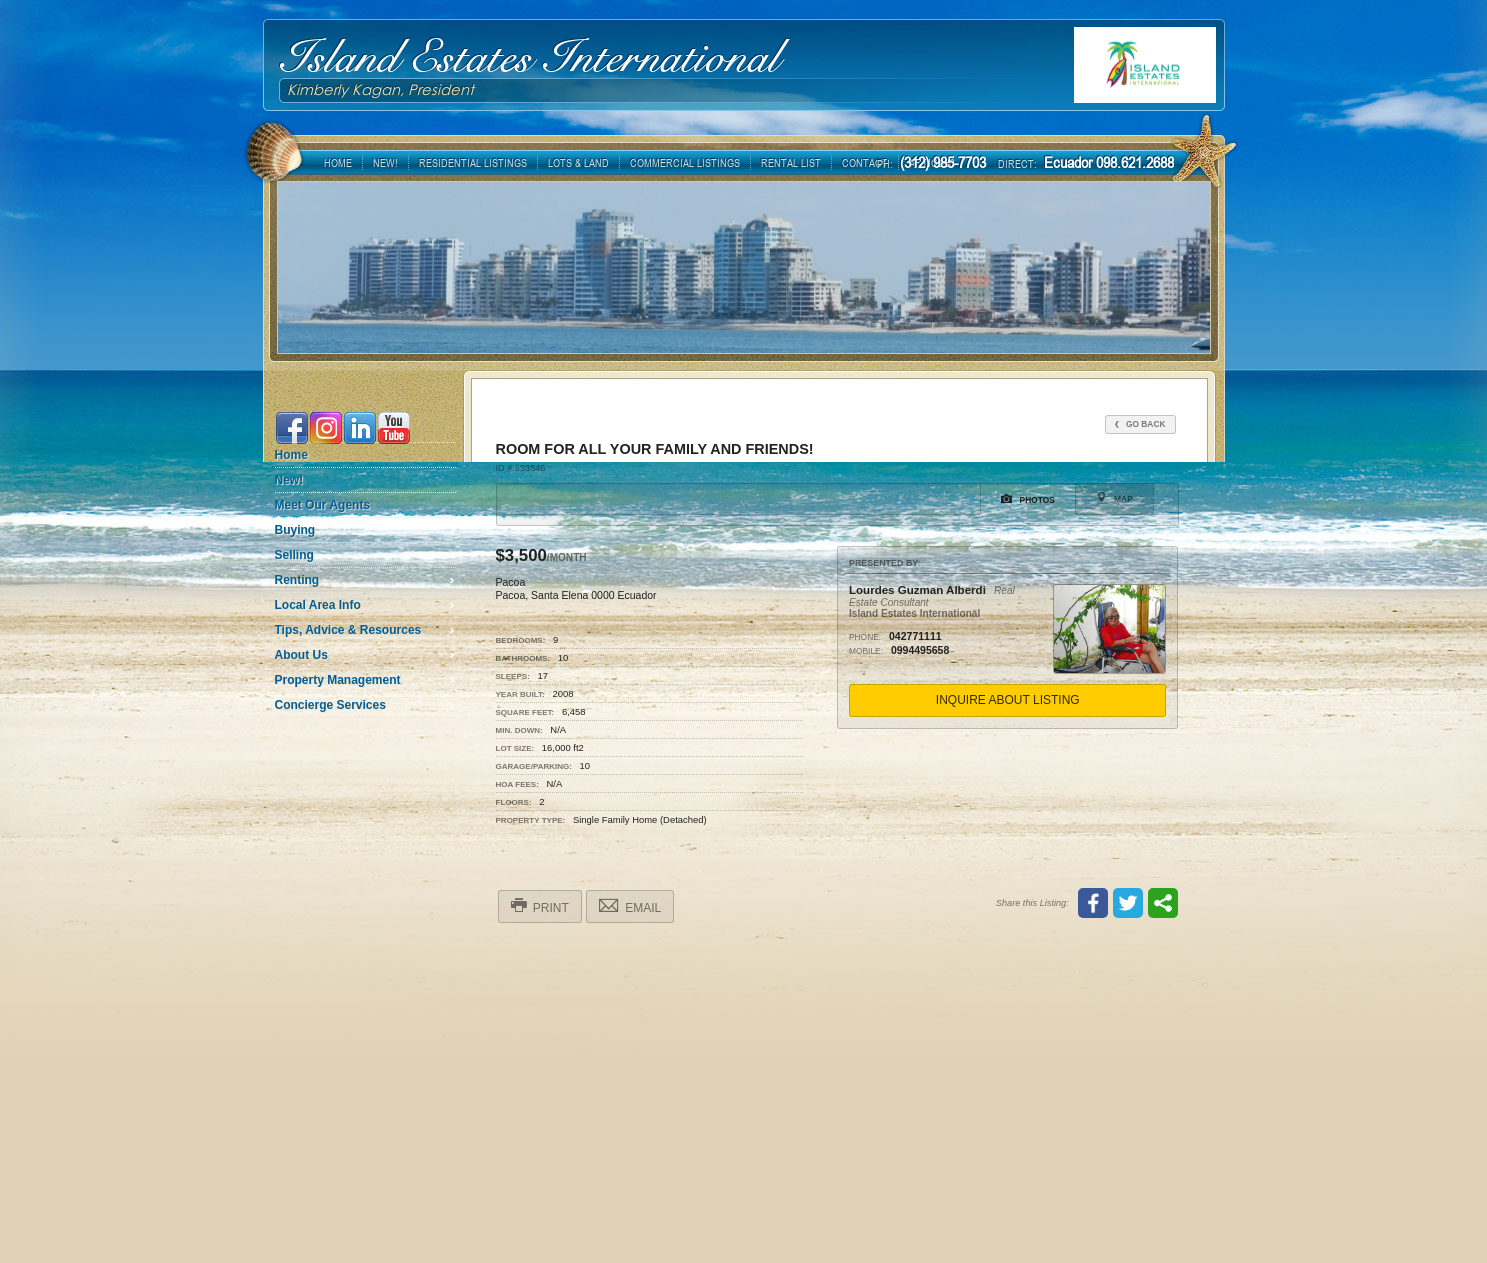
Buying (295, 530)
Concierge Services (330, 705)
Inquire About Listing (1008, 700)
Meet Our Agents (323, 505)
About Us (301, 655)
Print (540, 906)
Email (630, 906)
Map (1114, 498)
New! (289, 480)
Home (291, 455)
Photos (1028, 499)
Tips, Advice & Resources (348, 630)
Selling (294, 555)
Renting (297, 580)
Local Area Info (318, 605)
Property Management (338, 680)
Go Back (1140, 424)
